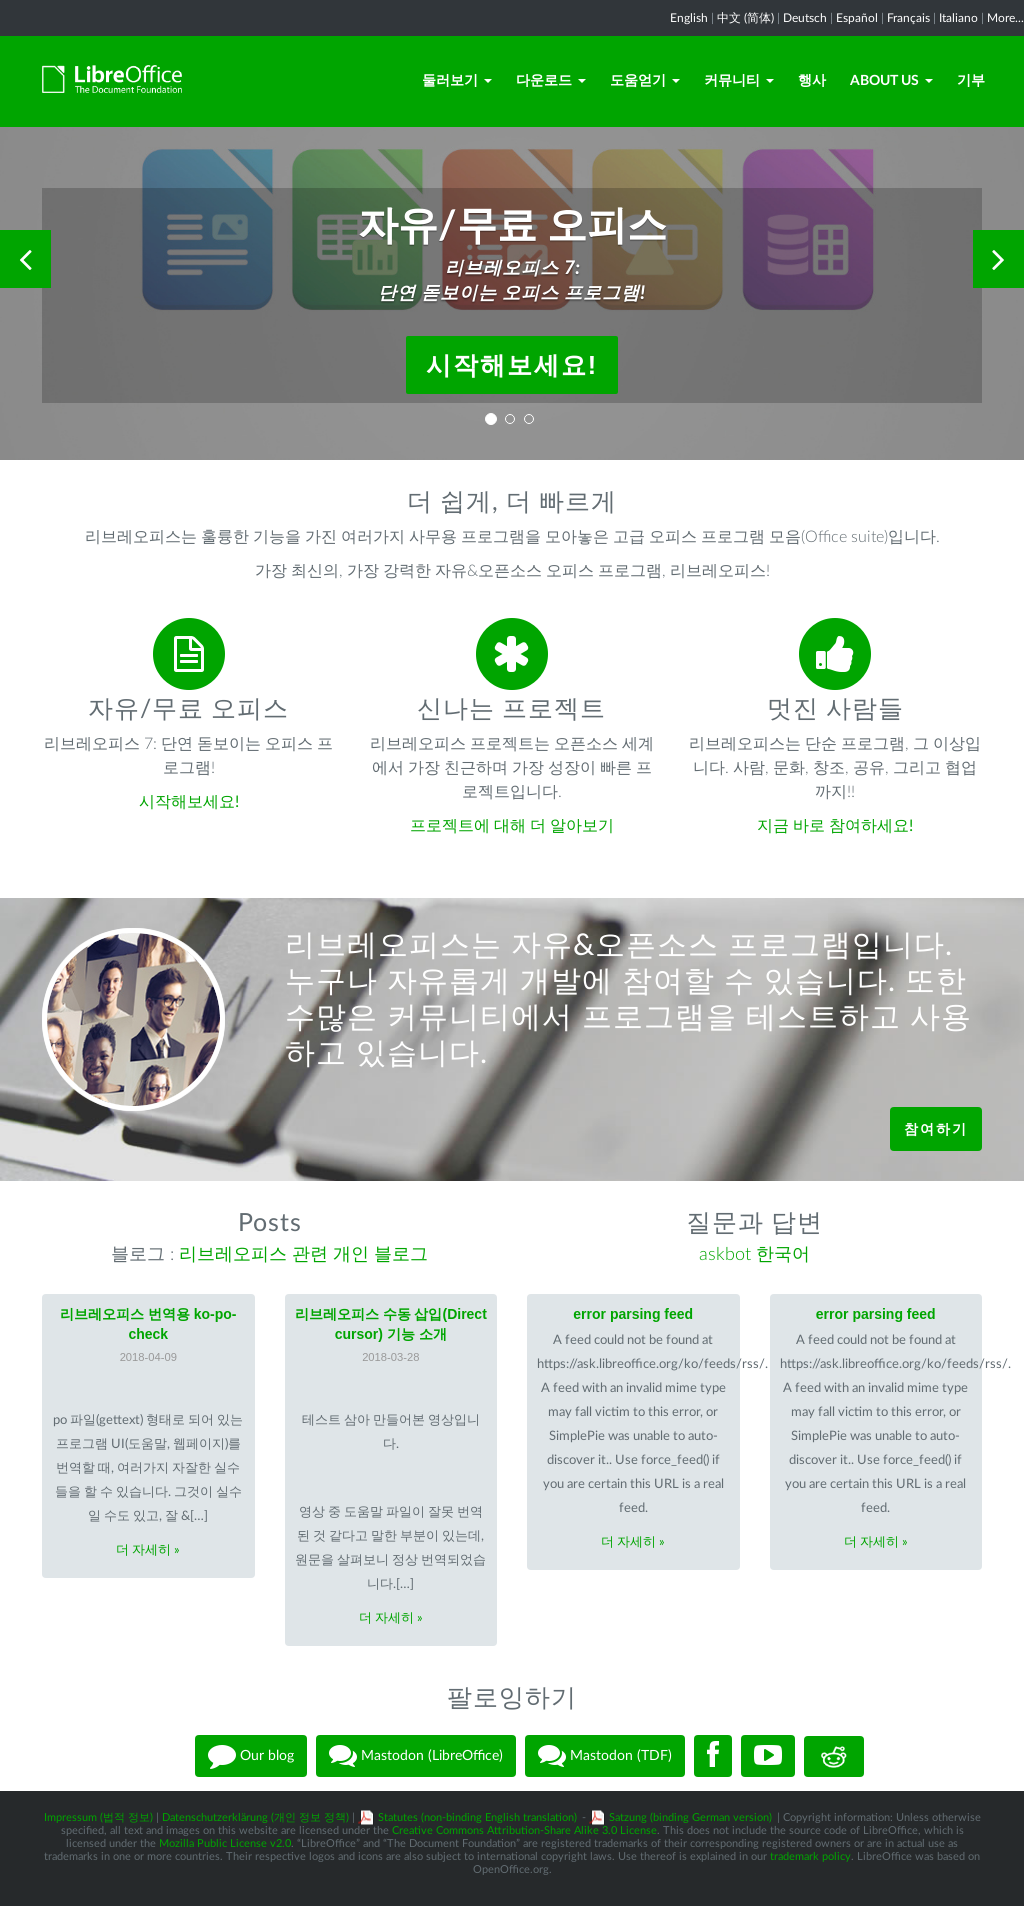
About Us (891, 81)
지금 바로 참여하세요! (835, 826)
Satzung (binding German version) (690, 1817)
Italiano (958, 18)
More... (1005, 18)
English (689, 18)
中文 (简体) (745, 18)
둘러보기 (457, 81)
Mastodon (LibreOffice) (416, 1756)
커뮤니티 (739, 81)
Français (908, 18)
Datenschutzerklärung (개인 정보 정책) (255, 1817)
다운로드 (551, 81)
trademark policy (810, 1856)
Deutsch (805, 18)
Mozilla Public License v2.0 (225, 1843)
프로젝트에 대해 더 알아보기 (512, 826)
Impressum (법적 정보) (98, 1817)
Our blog (251, 1756)
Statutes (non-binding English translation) (477, 1817)
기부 (971, 81)
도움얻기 (645, 81)
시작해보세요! (512, 365)
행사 (812, 81)
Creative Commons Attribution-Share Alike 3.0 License (524, 1830)
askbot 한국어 (754, 1255)
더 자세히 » (148, 1550)
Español (857, 18)
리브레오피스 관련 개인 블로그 (303, 1255)
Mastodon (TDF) (605, 1756)
